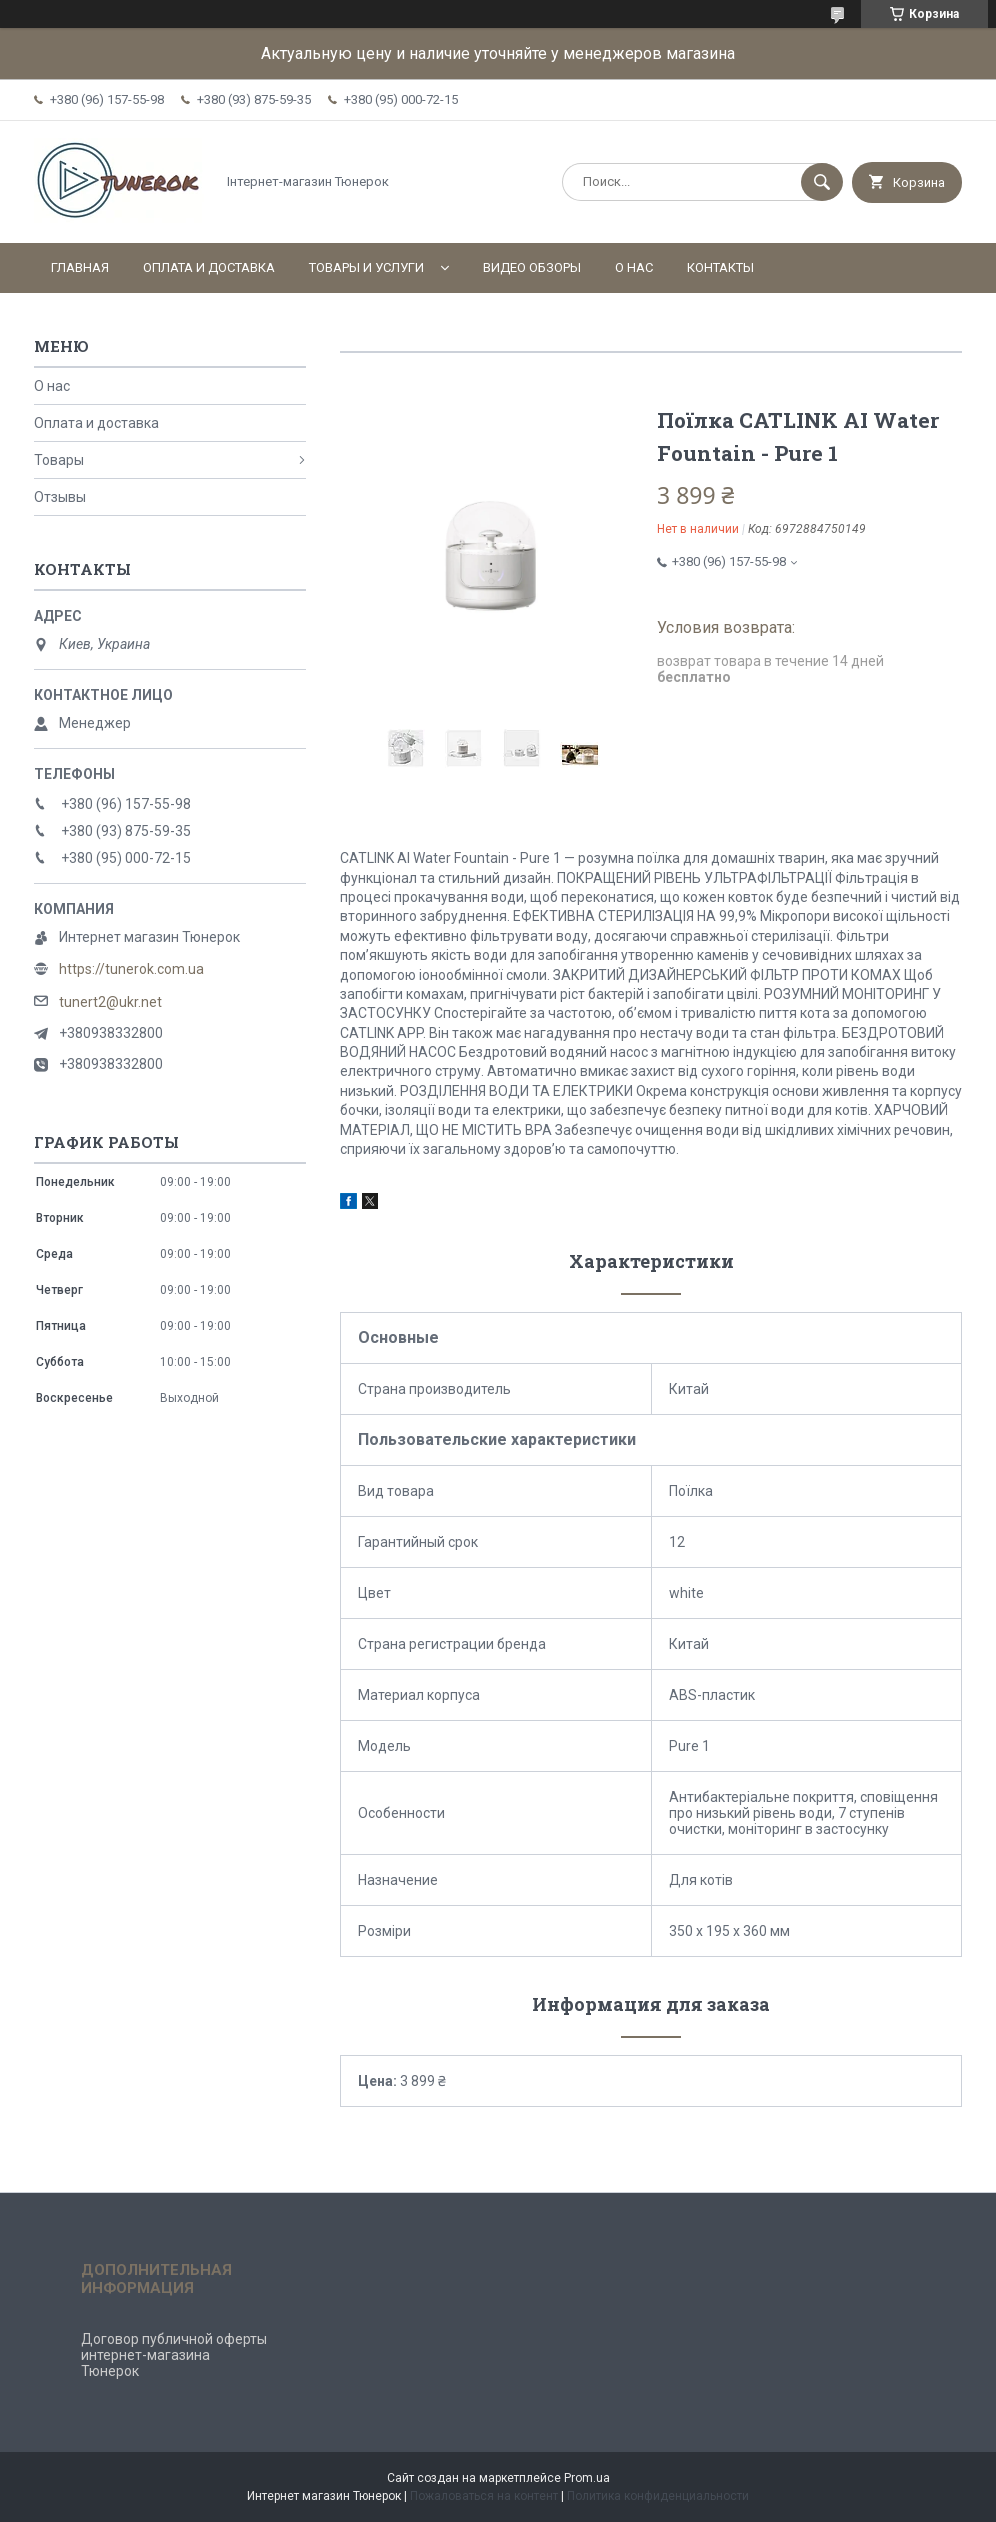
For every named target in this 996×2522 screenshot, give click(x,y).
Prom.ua (587, 2478)
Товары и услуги (366, 267)
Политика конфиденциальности (658, 2496)
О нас (634, 267)
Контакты (720, 267)
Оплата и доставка (209, 267)
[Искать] (822, 182)
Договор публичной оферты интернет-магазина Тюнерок (174, 2355)
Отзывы (60, 497)
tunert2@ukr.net (110, 1002)
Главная (80, 267)
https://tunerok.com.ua (131, 969)
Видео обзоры (532, 267)
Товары (59, 460)
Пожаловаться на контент (484, 2496)
